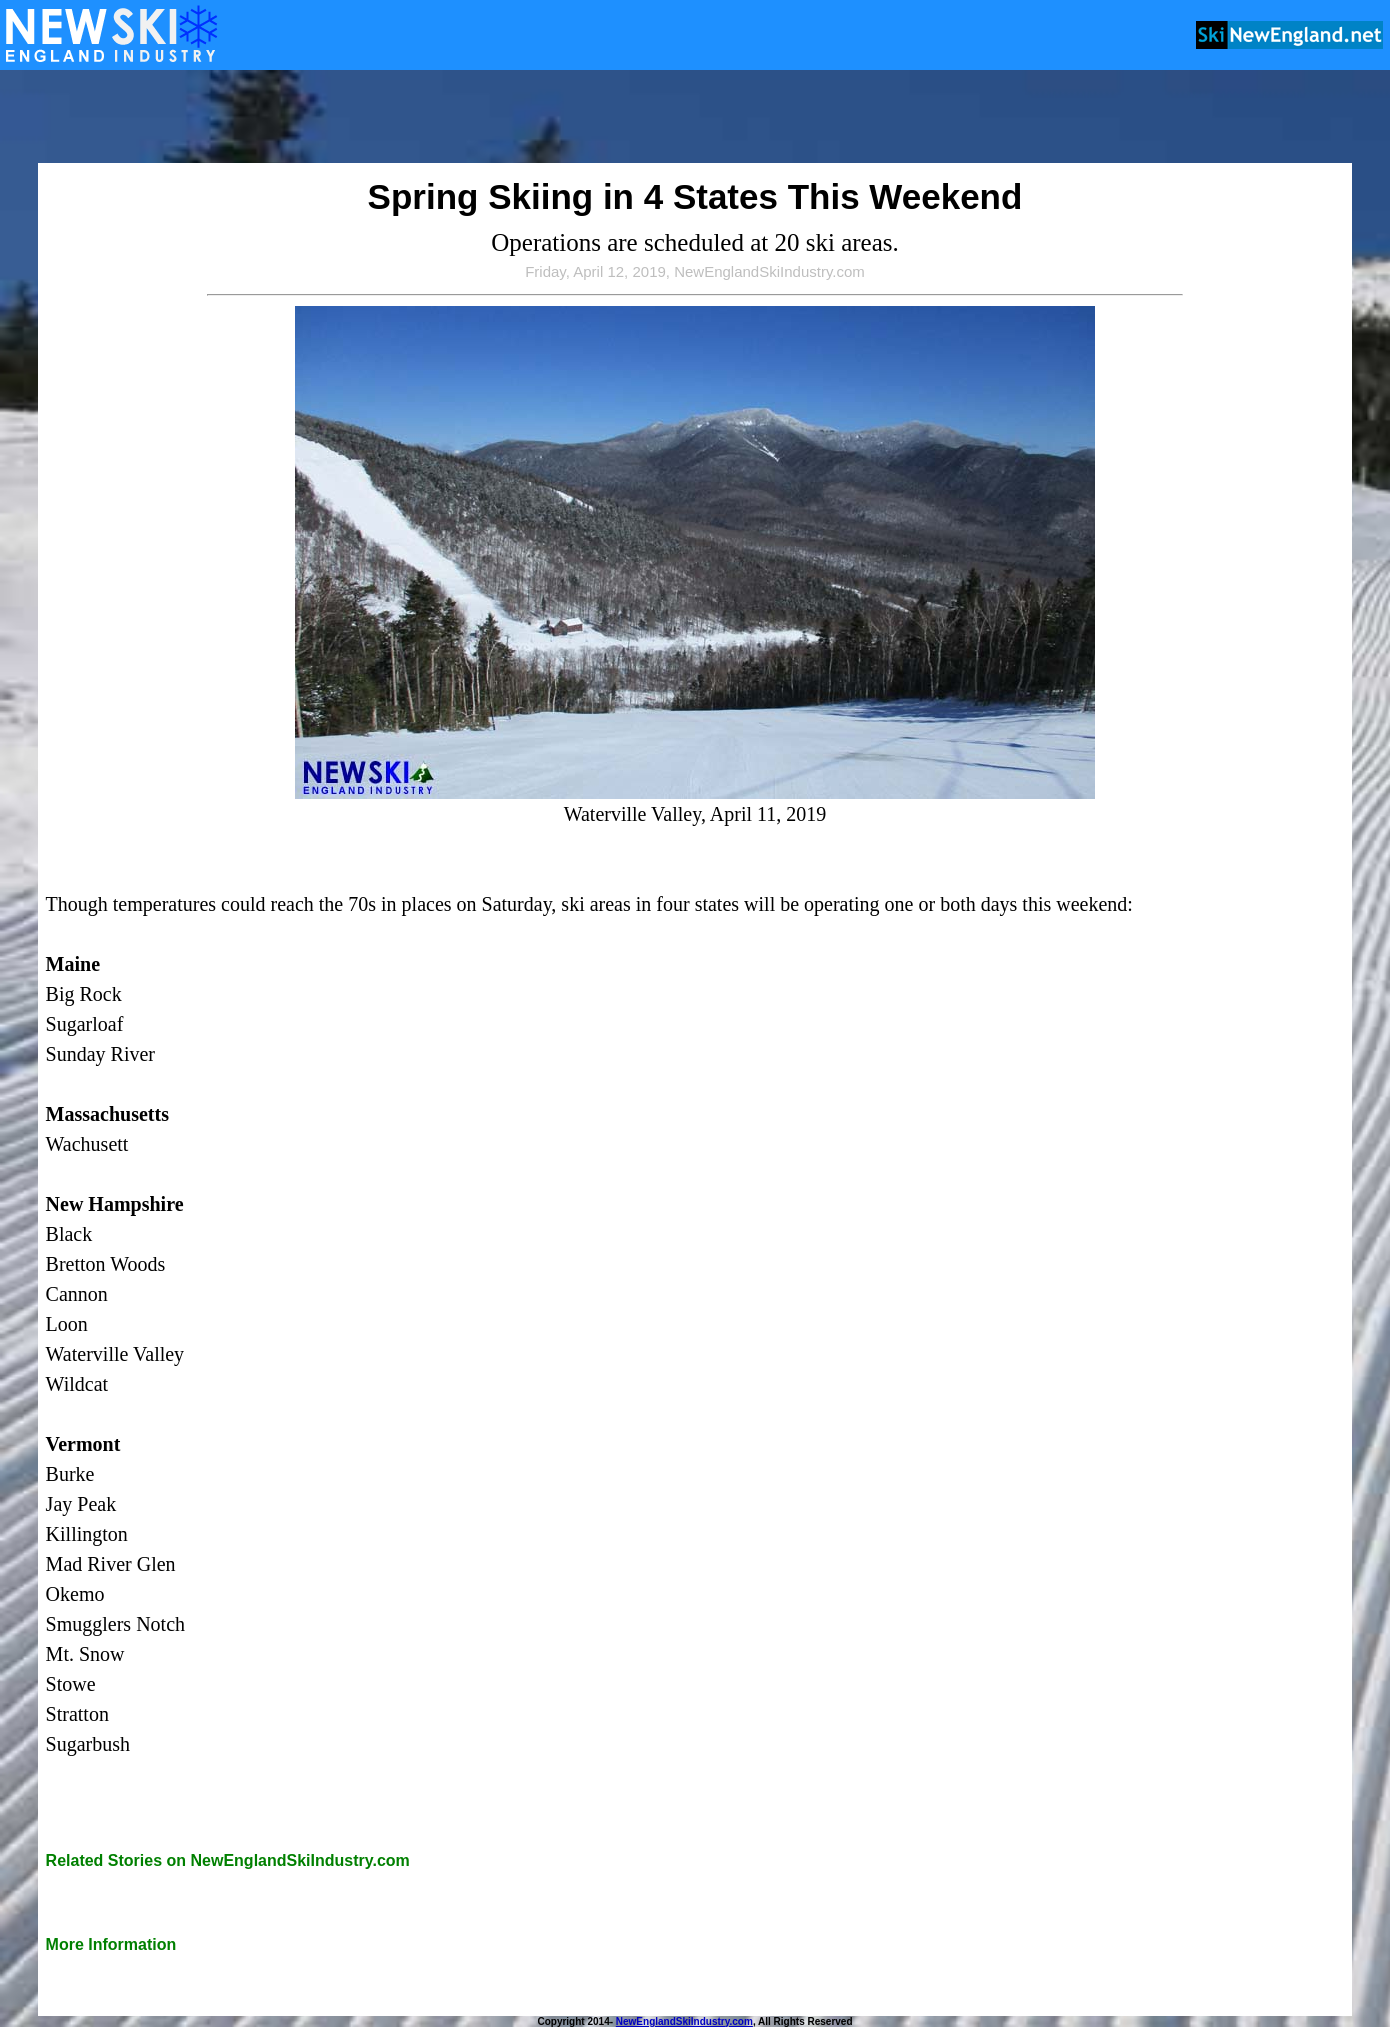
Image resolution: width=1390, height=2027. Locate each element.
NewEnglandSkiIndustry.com (684, 2021)
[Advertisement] (695, 118)
